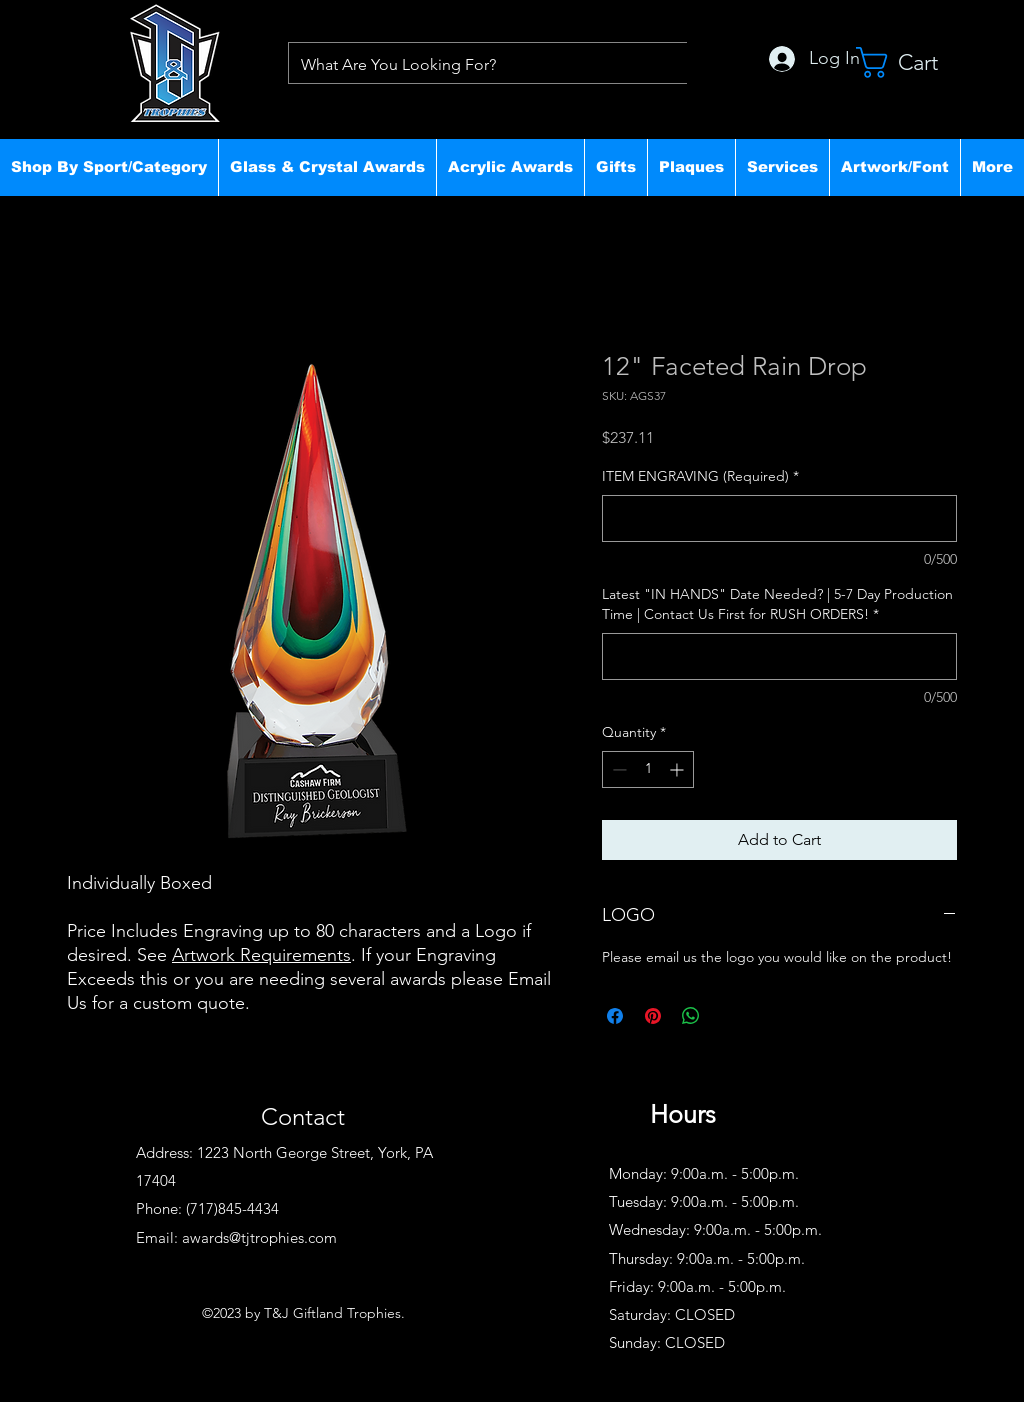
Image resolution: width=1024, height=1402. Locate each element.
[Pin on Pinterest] (653, 1016)
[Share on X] (729, 1016)
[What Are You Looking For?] (482, 65)
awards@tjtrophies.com (259, 1237)
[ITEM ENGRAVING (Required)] (779, 518)
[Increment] (678, 769)
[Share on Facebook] (615, 1016)
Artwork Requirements (261, 955)
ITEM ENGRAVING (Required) (700, 476)
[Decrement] (617, 769)
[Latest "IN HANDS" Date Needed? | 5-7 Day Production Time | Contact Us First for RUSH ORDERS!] (779, 656)
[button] (109, 167)
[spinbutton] (648, 769)
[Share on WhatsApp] (691, 1016)
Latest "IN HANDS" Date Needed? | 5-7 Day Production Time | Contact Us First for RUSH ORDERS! (777, 604)
